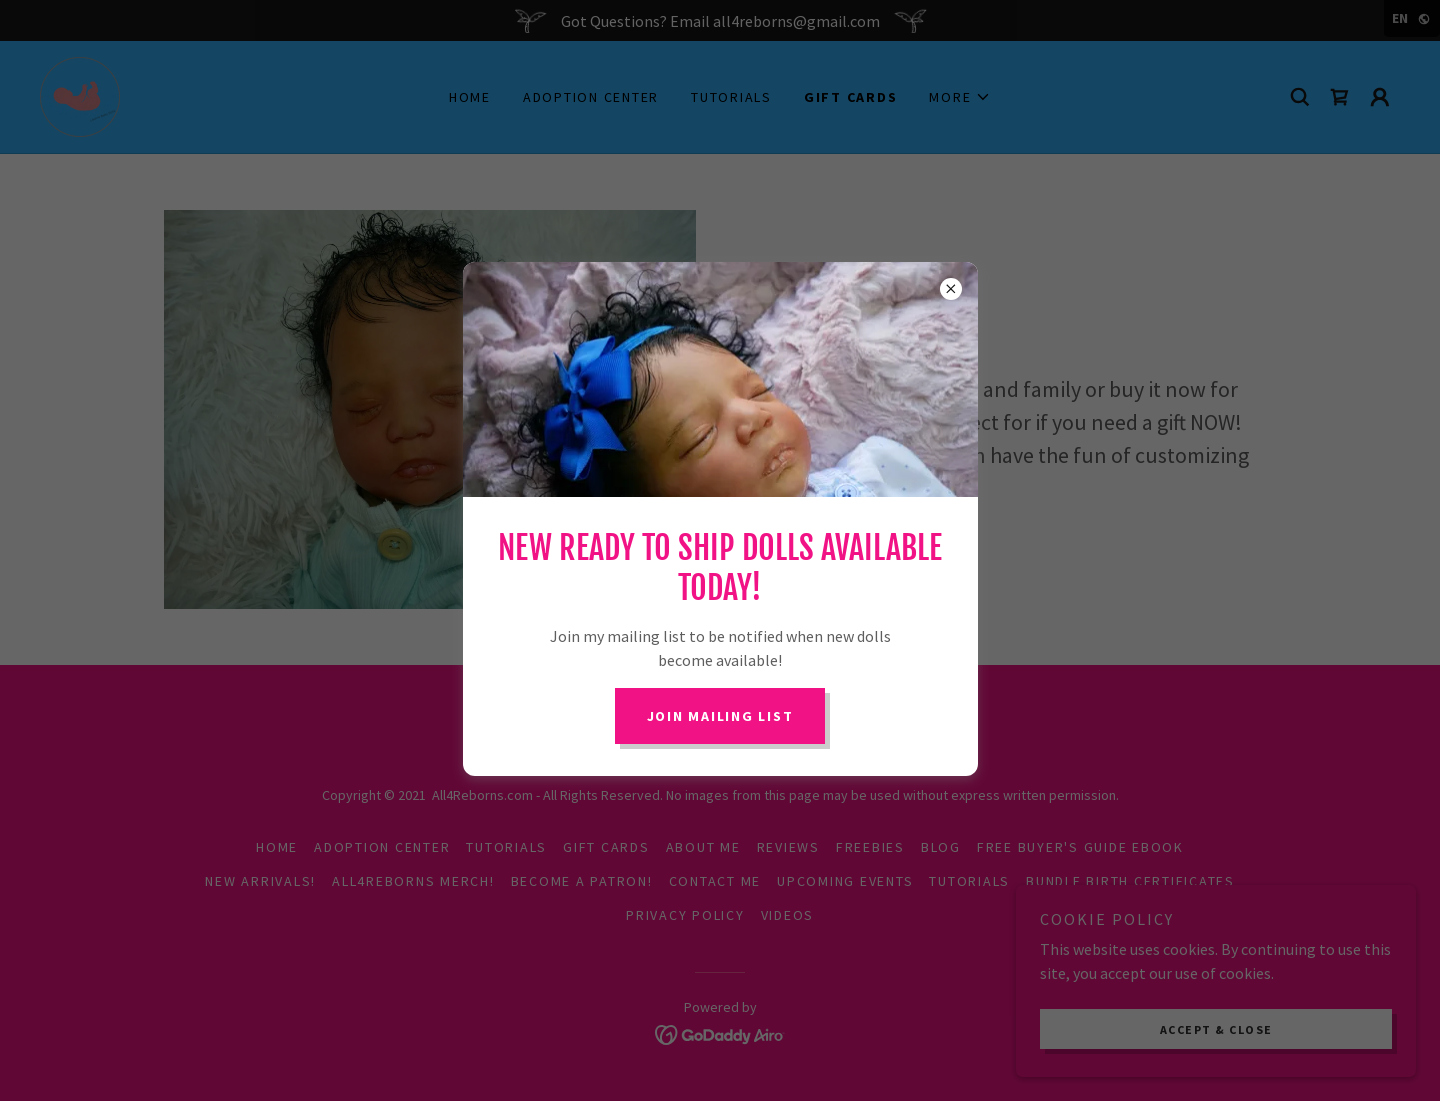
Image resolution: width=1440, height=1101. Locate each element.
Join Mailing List (720, 716)
